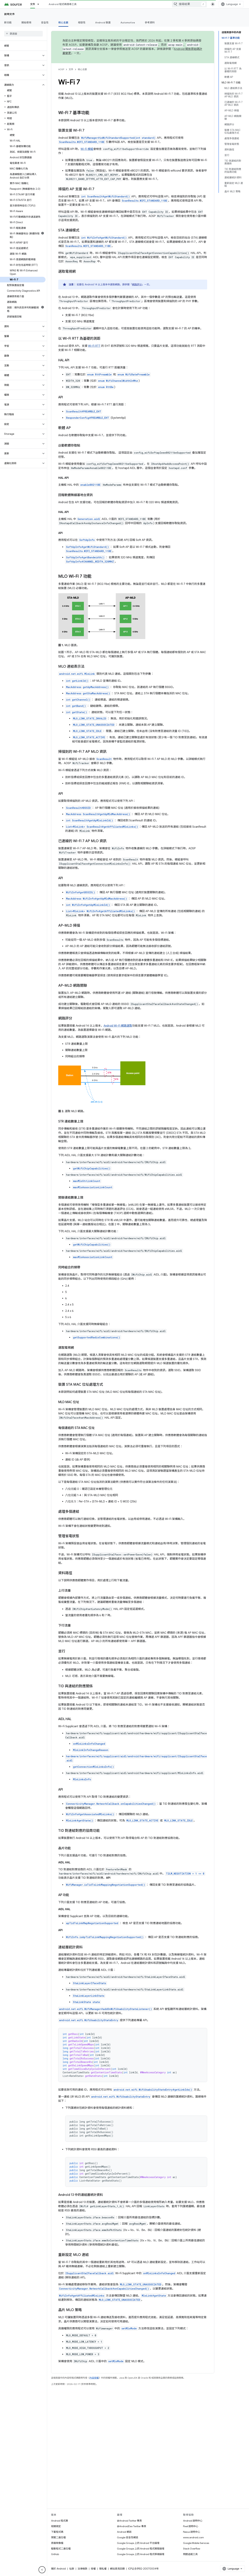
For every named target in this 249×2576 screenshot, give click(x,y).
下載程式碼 (57, 2531)
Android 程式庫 (59, 2520)
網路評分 (137, 284)
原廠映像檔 (57, 2543)
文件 (71, 69)
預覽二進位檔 (58, 2537)
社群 (71, 2568)
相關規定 (56, 2526)
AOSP (61, 69)
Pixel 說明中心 (190, 2526)
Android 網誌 (124, 2531)
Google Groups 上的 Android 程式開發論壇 (140, 2548)
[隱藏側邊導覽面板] (42, 2569)
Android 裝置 (103, 22)
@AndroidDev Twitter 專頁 (131, 2526)
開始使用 (26, 22)
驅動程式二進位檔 (61, 2548)
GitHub (55, 2554)
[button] (20, 55)
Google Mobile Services (196, 2543)
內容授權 (94, 2377)
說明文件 (9, 14)
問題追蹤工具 (190, 2554)
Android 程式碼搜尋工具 (63, 4)
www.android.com (193, 2537)
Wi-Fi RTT (94, 346)
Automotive (127, 22)
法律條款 (82, 2568)
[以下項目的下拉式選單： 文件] (39, 4)
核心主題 (82, 69)
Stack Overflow (191, 2548)
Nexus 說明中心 (191, 2531)
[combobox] (189, 4)
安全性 (45, 22)
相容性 (82, 22)
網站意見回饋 (117, 2568)
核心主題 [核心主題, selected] (63, 22)
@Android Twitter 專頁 (129, 2520)
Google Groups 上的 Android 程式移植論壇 (140, 2554)
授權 (93, 2568)
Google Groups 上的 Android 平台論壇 (138, 2543)
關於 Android (58, 2568)
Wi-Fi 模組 (87, 149)
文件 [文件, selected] (32, 4)
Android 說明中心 (192, 2520)
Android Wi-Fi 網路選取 (118, 1026)
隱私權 (103, 2568)
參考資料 (150, 22)
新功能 (8, 22)
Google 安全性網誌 (127, 2537)
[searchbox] (23, 33)
